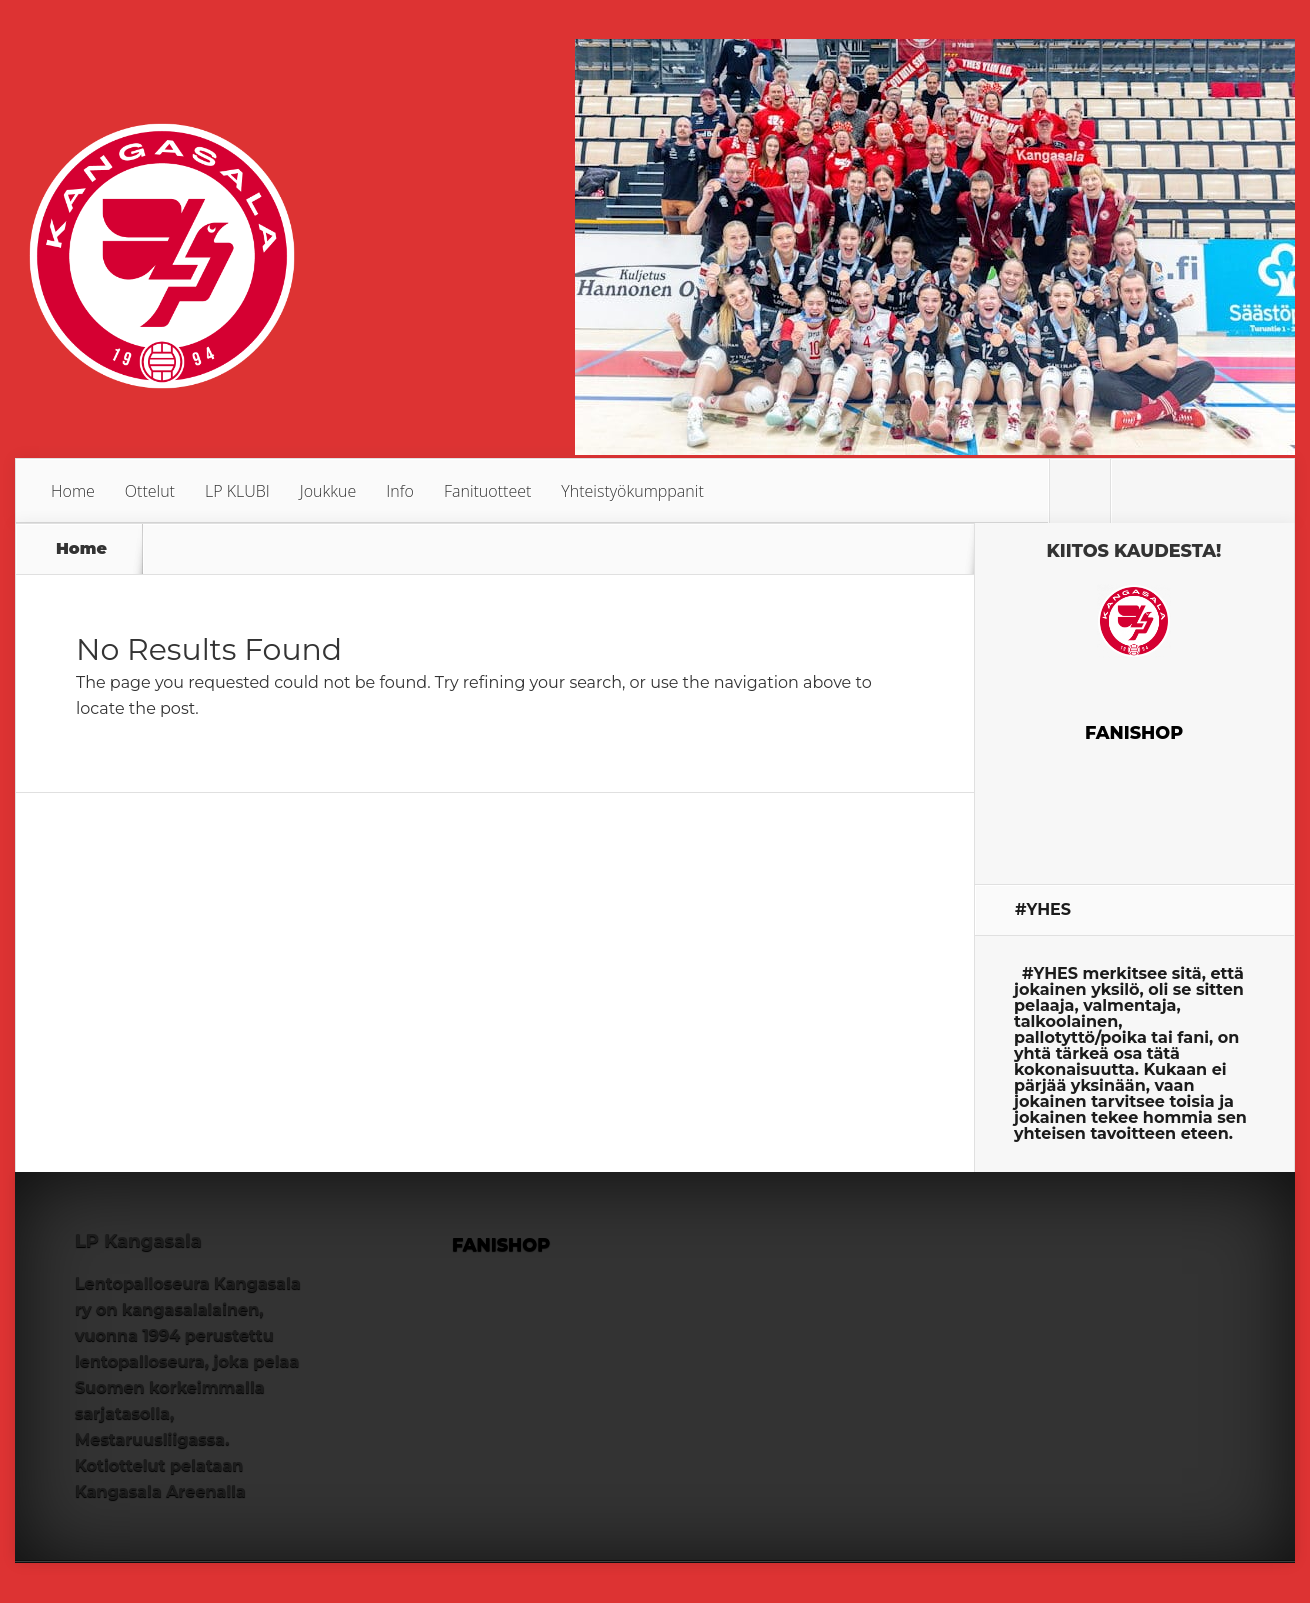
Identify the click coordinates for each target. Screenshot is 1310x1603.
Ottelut (150, 491)
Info (400, 491)
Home (73, 491)
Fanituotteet (487, 491)
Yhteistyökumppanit (632, 491)
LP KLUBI (237, 491)
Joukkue (328, 491)
